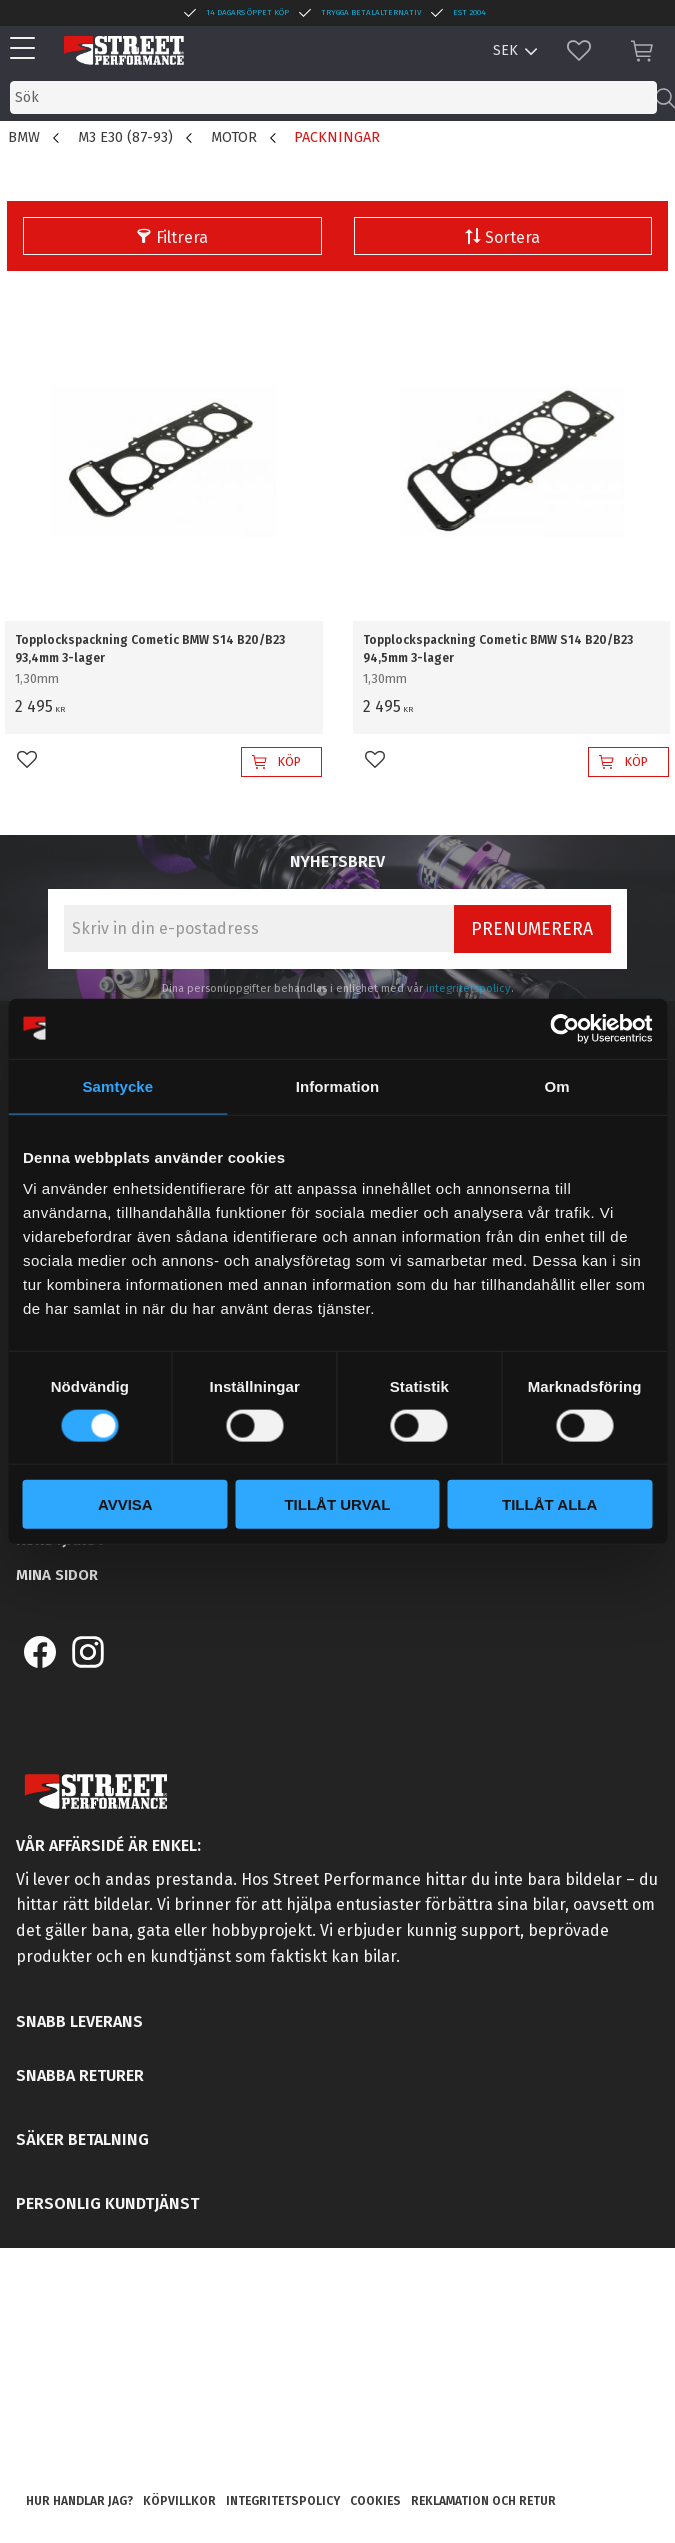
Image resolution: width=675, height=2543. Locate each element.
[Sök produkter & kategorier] (333, 97)
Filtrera (182, 237)
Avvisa (125, 1504)
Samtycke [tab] (117, 1085)
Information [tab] (338, 1085)
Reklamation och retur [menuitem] (483, 2501)
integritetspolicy (468, 988)
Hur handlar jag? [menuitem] (79, 2501)
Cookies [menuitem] (375, 2501)
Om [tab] (557, 1085)
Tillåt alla (549, 1504)
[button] (27, 49)
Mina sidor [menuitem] (57, 1575)
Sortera (512, 237)
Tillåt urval (337, 1504)
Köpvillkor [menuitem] (179, 2501)
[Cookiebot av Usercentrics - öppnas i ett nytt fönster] (564, 1028)
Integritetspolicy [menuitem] (283, 2501)
